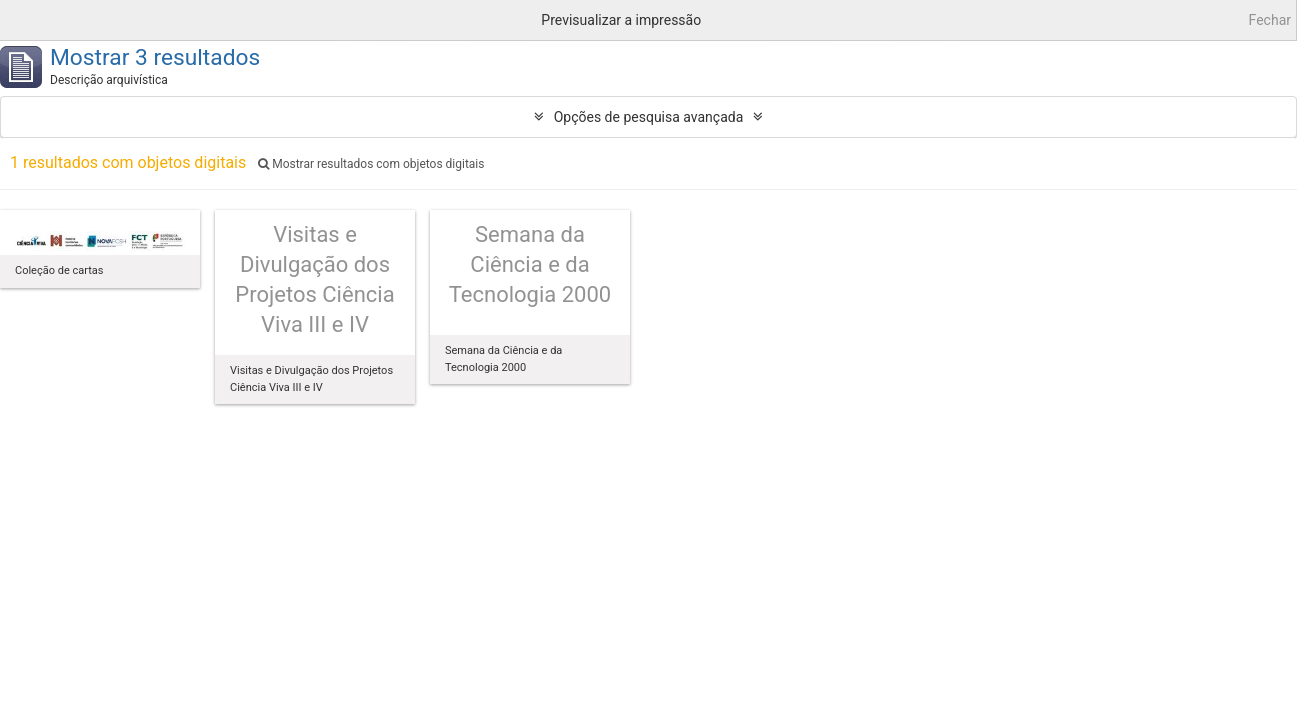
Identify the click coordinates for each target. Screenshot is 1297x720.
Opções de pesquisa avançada (649, 117)
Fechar (1270, 20)
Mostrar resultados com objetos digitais (371, 164)
